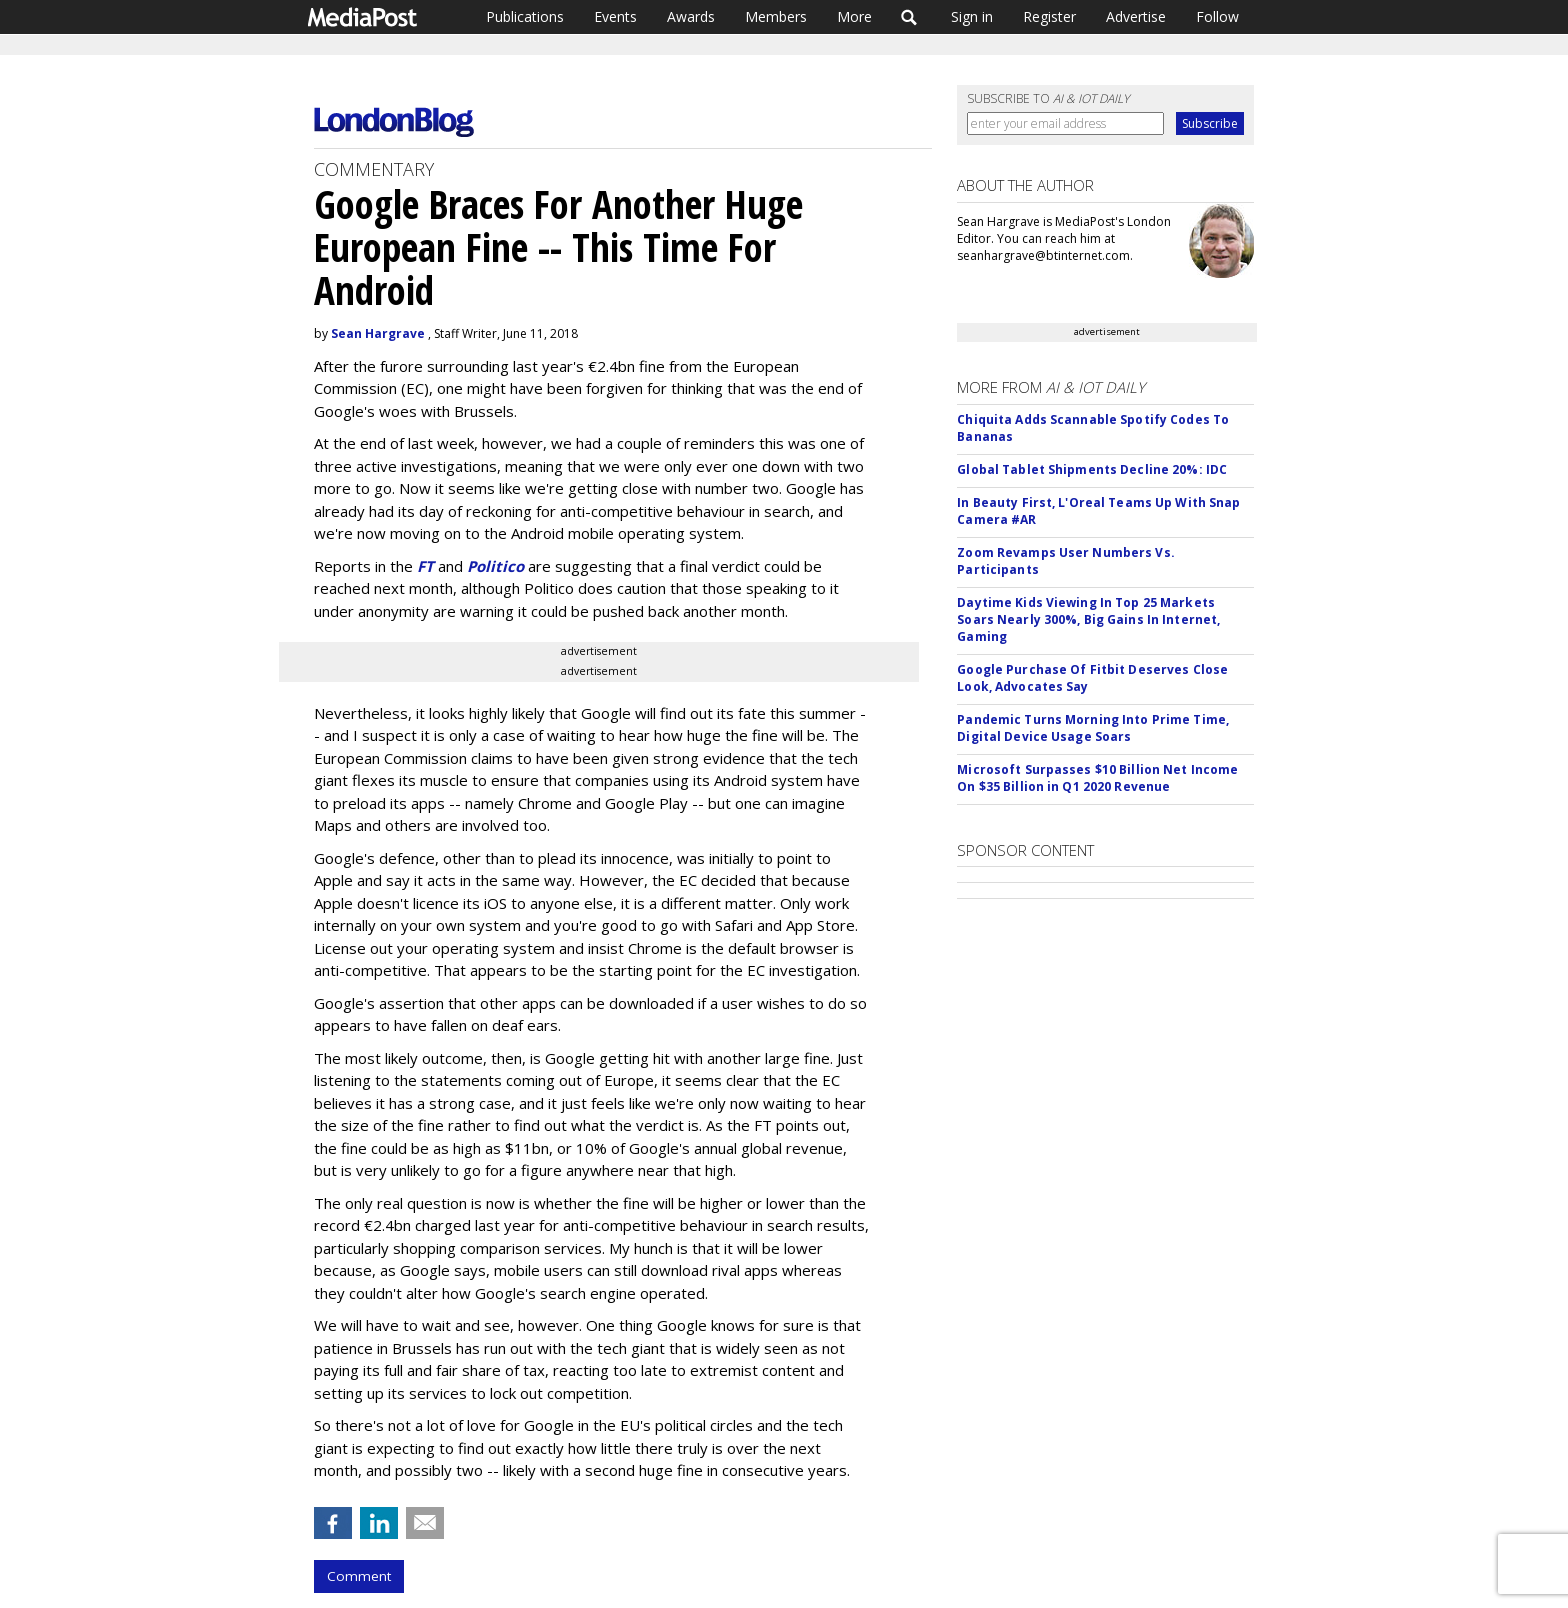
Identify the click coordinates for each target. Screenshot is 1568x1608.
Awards (691, 16)
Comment (359, 1576)
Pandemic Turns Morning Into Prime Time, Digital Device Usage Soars (1093, 728)
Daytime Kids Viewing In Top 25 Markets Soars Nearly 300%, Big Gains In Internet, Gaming (1088, 619)
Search (909, 17)
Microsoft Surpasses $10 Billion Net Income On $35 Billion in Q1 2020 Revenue (1097, 778)
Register (1049, 16)
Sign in (972, 16)
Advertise (1136, 16)
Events (615, 16)
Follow (1217, 16)
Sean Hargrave (378, 333)
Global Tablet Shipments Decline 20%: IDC (1092, 469)
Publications (525, 16)
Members (776, 16)
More (854, 16)
